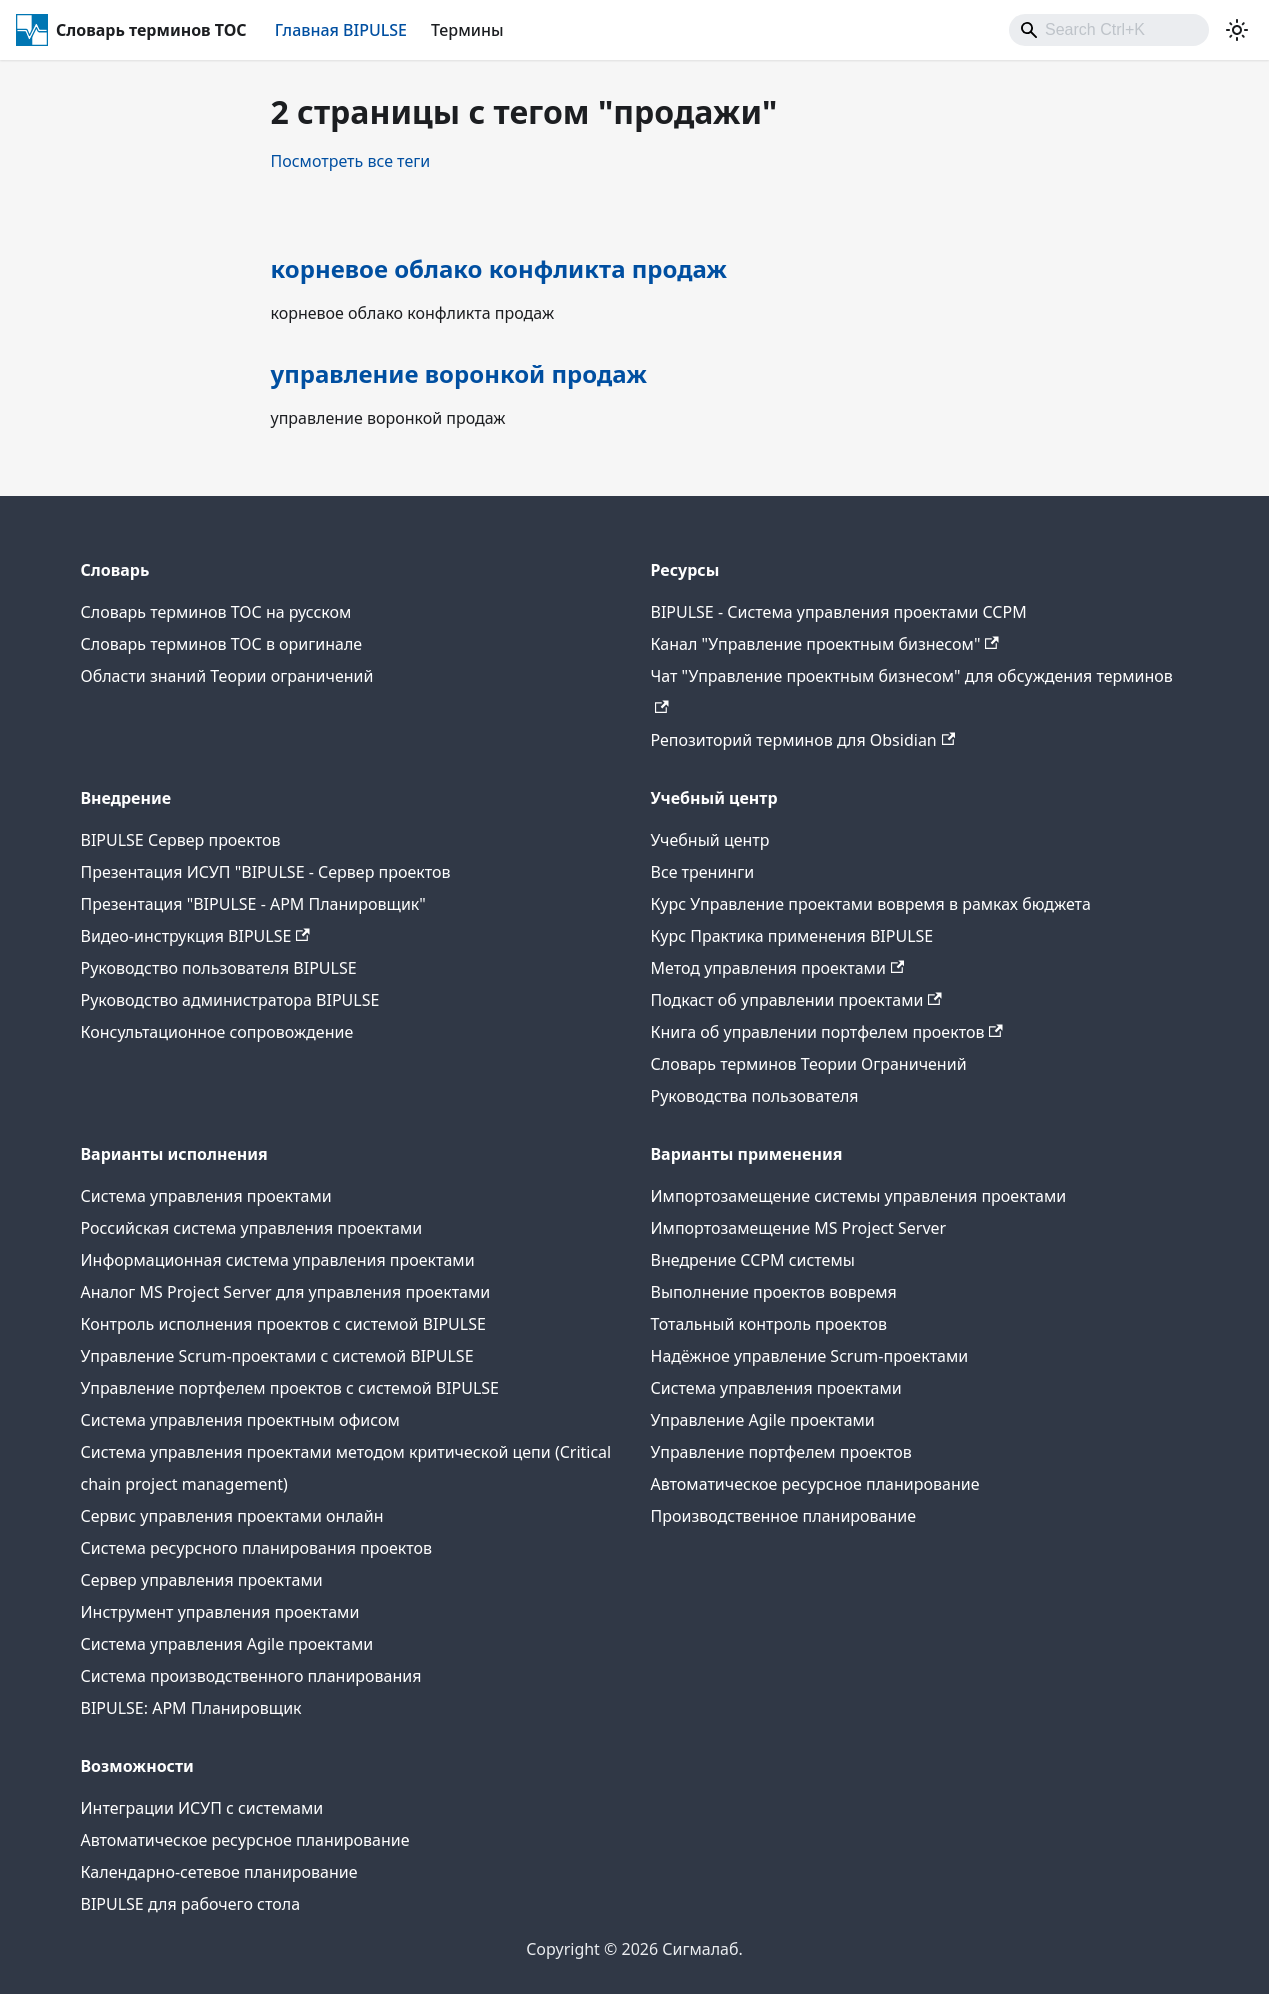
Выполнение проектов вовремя (774, 1292)
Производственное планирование (784, 1516)
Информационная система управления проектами (278, 1260)
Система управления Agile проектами (227, 1644)
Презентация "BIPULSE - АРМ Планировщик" (253, 904)
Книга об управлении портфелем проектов (827, 1032)
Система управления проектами (206, 1196)
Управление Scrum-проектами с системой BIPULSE (277, 1356)
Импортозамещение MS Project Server (799, 1228)
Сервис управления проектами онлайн (232, 1516)
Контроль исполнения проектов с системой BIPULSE (283, 1324)
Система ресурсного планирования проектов (257, 1548)
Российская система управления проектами (252, 1228)
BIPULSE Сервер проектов (181, 840)
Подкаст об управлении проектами (796, 1000)
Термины (467, 30)
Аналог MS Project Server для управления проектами (286, 1292)
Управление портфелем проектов (781, 1452)
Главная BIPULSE (341, 30)
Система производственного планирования (251, 1676)
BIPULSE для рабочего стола (191, 1904)
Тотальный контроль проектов (769, 1324)
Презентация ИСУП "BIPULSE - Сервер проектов (266, 872)
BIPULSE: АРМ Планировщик (191, 1708)
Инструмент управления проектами (220, 1612)
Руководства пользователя (755, 1096)
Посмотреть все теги (351, 161)
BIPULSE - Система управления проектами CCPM (839, 612)
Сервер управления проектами (202, 1580)
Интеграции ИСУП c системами (202, 1808)
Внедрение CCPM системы (753, 1260)
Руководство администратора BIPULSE (230, 1000)
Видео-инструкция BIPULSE (195, 936)
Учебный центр (710, 840)
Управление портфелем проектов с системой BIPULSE (290, 1388)
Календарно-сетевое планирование (219, 1872)
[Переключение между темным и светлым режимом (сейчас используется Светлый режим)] (1237, 30)
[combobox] (1109, 30)
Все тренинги (703, 872)
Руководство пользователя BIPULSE (219, 968)
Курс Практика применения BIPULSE (792, 936)
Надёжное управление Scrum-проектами (810, 1356)
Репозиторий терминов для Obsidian (803, 740)
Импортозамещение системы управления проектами (859, 1196)
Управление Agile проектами (763, 1420)
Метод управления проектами (778, 968)
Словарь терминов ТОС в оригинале (222, 644)
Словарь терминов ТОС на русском (216, 612)
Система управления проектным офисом (240, 1420)
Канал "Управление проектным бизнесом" (825, 644)
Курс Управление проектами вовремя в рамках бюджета (871, 904)
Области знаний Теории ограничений (227, 676)
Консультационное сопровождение (217, 1032)
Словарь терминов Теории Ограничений (809, 1064)
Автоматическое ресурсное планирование (815, 1484)
